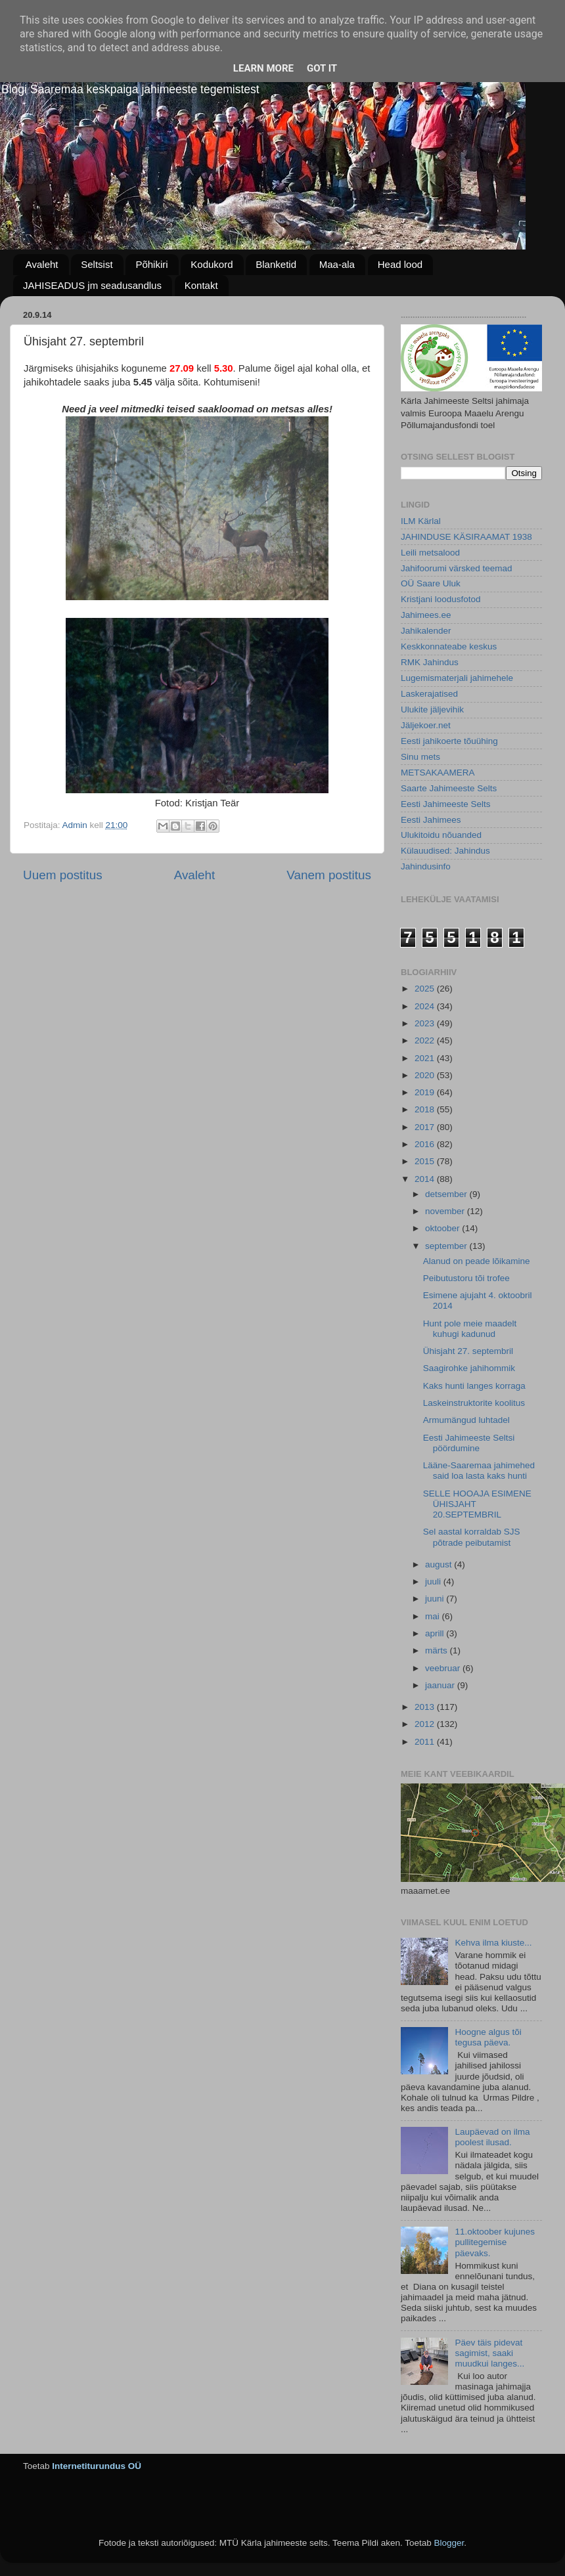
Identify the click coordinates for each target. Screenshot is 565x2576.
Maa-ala (337, 264)
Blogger (449, 2543)
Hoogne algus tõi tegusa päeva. (488, 2037)
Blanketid (276, 264)
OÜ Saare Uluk (431, 583)
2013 (426, 1707)
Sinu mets (420, 757)
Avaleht (42, 264)
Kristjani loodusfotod (441, 599)
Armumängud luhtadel (466, 1420)
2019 (426, 1092)
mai (433, 1616)
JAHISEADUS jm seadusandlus (92, 285)
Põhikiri (151, 264)
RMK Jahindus (430, 662)
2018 (426, 1109)
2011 (426, 1742)
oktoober (443, 1228)
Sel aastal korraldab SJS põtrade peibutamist (471, 1537)
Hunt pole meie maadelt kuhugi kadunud (470, 1329)
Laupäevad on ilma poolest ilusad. (492, 2137)
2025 (426, 988)
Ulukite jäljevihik (432, 709)
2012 (426, 1724)
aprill (435, 1633)
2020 (426, 1075)
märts (437, 1650)
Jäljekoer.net (426, 725)
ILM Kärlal (421, 521)
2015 (426, 1161)
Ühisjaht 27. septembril (468, 1351)
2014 (426, 1179)
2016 (426, 1144)
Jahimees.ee (426, 615)
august (439, 1564)
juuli (434, 1581)
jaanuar (441, 1685)
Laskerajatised (429, 694)
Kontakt (201, 285)
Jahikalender (426, 631)
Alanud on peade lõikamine (476, 1261)
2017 (426, 1127)
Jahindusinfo (426, 866)
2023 (426, 1023)
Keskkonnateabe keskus (449, 646)
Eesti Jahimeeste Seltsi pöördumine (469, 1443)
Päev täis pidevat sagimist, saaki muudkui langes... (489, 2353)
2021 (426, 1058)
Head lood (400, 264)
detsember (447, 1194)
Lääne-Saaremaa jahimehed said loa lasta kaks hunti (479, 1470)
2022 (426, 1040)
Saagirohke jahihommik (469, 1368)
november (446, 1211)
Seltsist (96, 264)
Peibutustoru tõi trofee (466, 1278)
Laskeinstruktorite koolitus (474, 1403)
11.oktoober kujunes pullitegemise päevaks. (495, 2242)
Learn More (263, 68)
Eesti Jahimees (431, 820)
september (447, 1246)
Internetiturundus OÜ (96, 2466)
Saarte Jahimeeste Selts (449, 788)
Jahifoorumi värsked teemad (456, 568)
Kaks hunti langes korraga (474, 1386)
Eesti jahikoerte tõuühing (449, 741)
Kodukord (212, 264)
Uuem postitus (62, 875)
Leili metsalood (430, 552)
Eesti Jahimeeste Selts (446, 804)
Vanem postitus (328, 875)
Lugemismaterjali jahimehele (457, 678)
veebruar (444, 1668)
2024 (426, 1006)
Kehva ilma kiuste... (493, 1943)
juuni (435, 1599)
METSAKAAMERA (438, 772)
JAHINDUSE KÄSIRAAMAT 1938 (466, 537)
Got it (322, 68)
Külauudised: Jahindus (445, 851)
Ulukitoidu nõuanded (441, 835)
